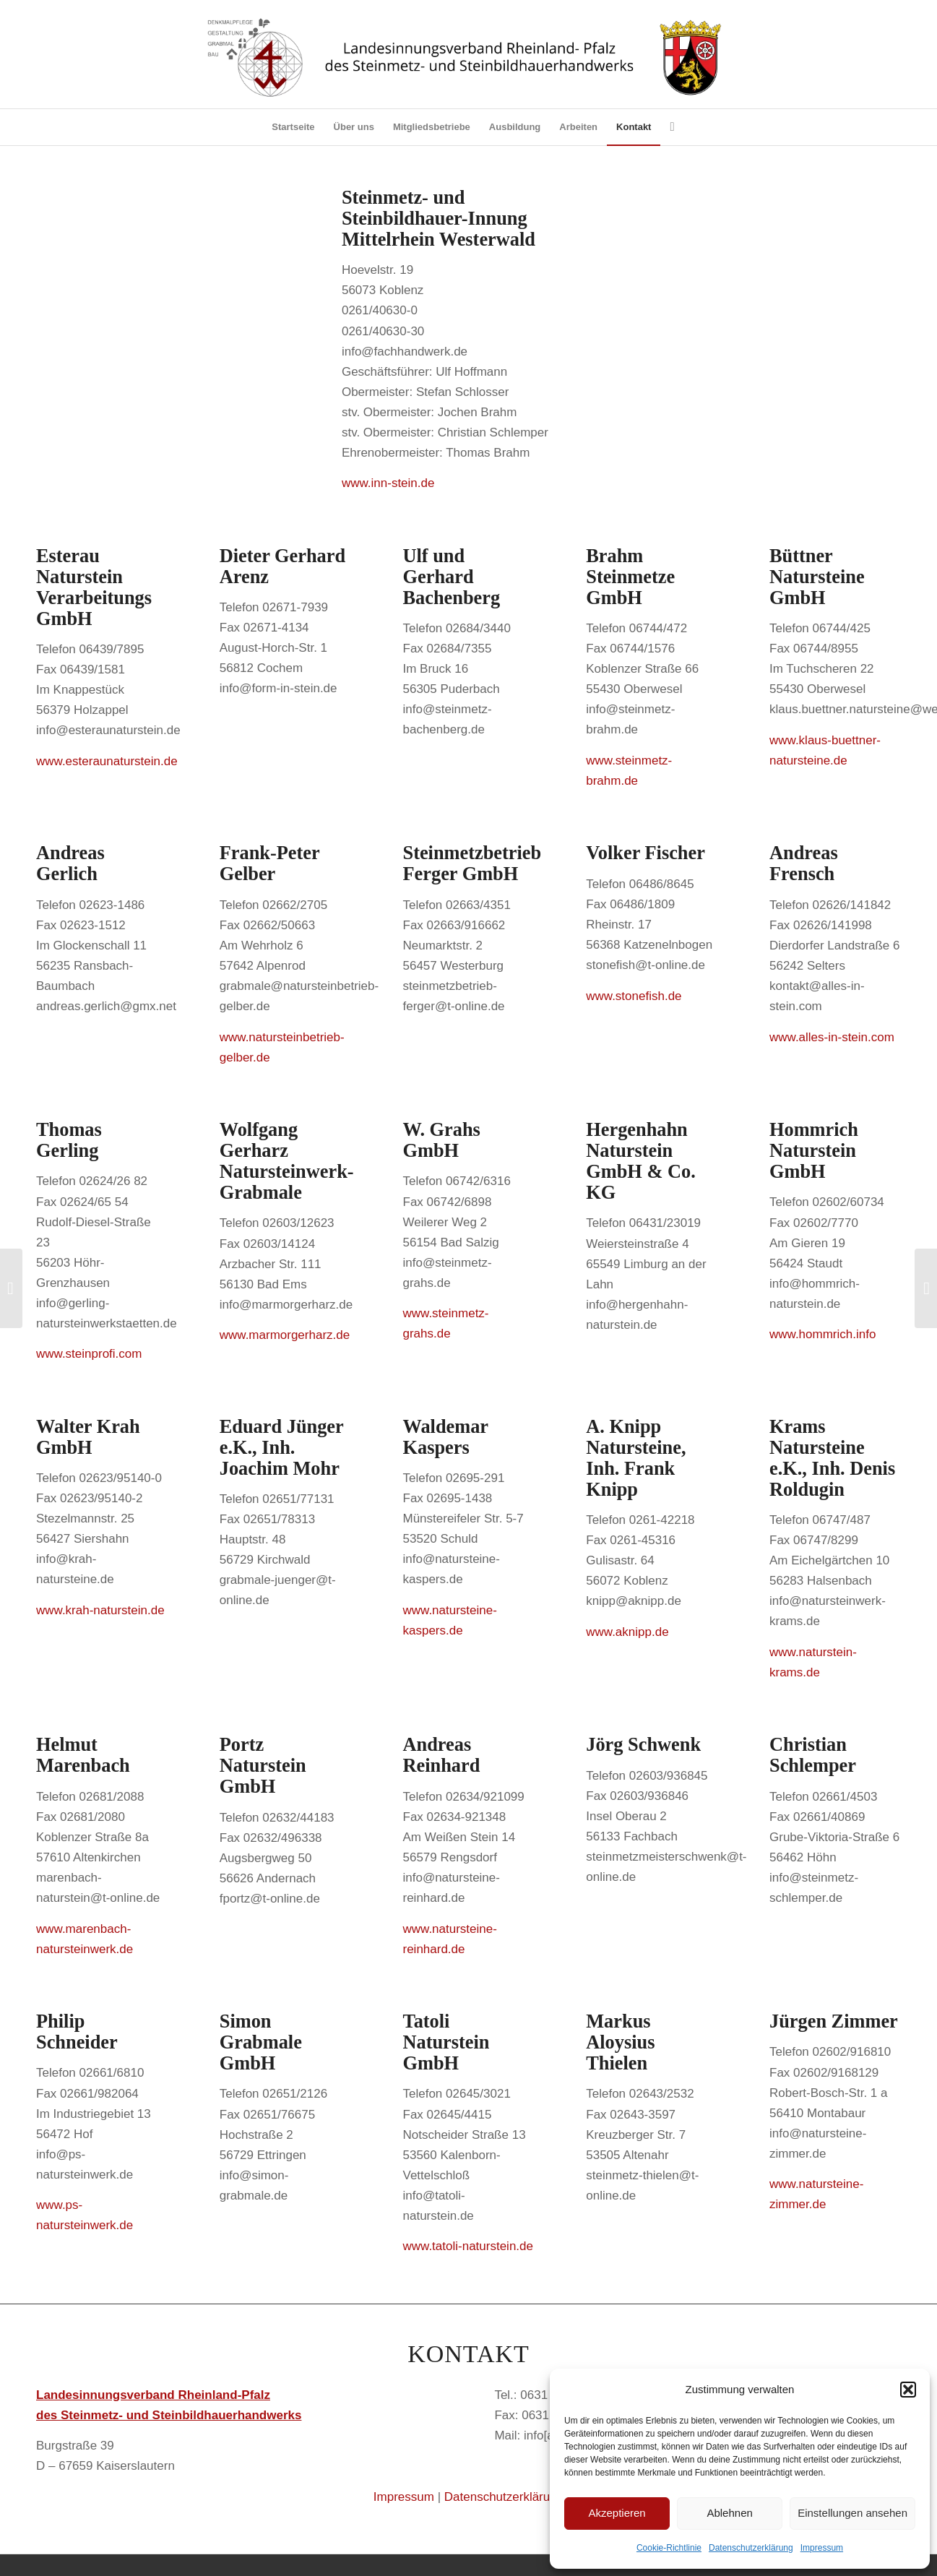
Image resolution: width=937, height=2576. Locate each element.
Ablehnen (729, 2513)
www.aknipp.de (627, 1632)
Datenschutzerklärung (751, 2548)
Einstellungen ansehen (852, 2513)
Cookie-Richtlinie (668, 2548)
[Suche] (667, 127)
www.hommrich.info (822, 1334)
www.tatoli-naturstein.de (468, 2246)
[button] (908, 2389)
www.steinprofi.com (89, 1354)
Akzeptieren (616, 2513)
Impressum (821, 2548)
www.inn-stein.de (388, 483)
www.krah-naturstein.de (100, 1610)
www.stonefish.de (633, 996)
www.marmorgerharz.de (285, 1335)
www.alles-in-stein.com (831, 1037)
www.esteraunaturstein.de (107, 761)
